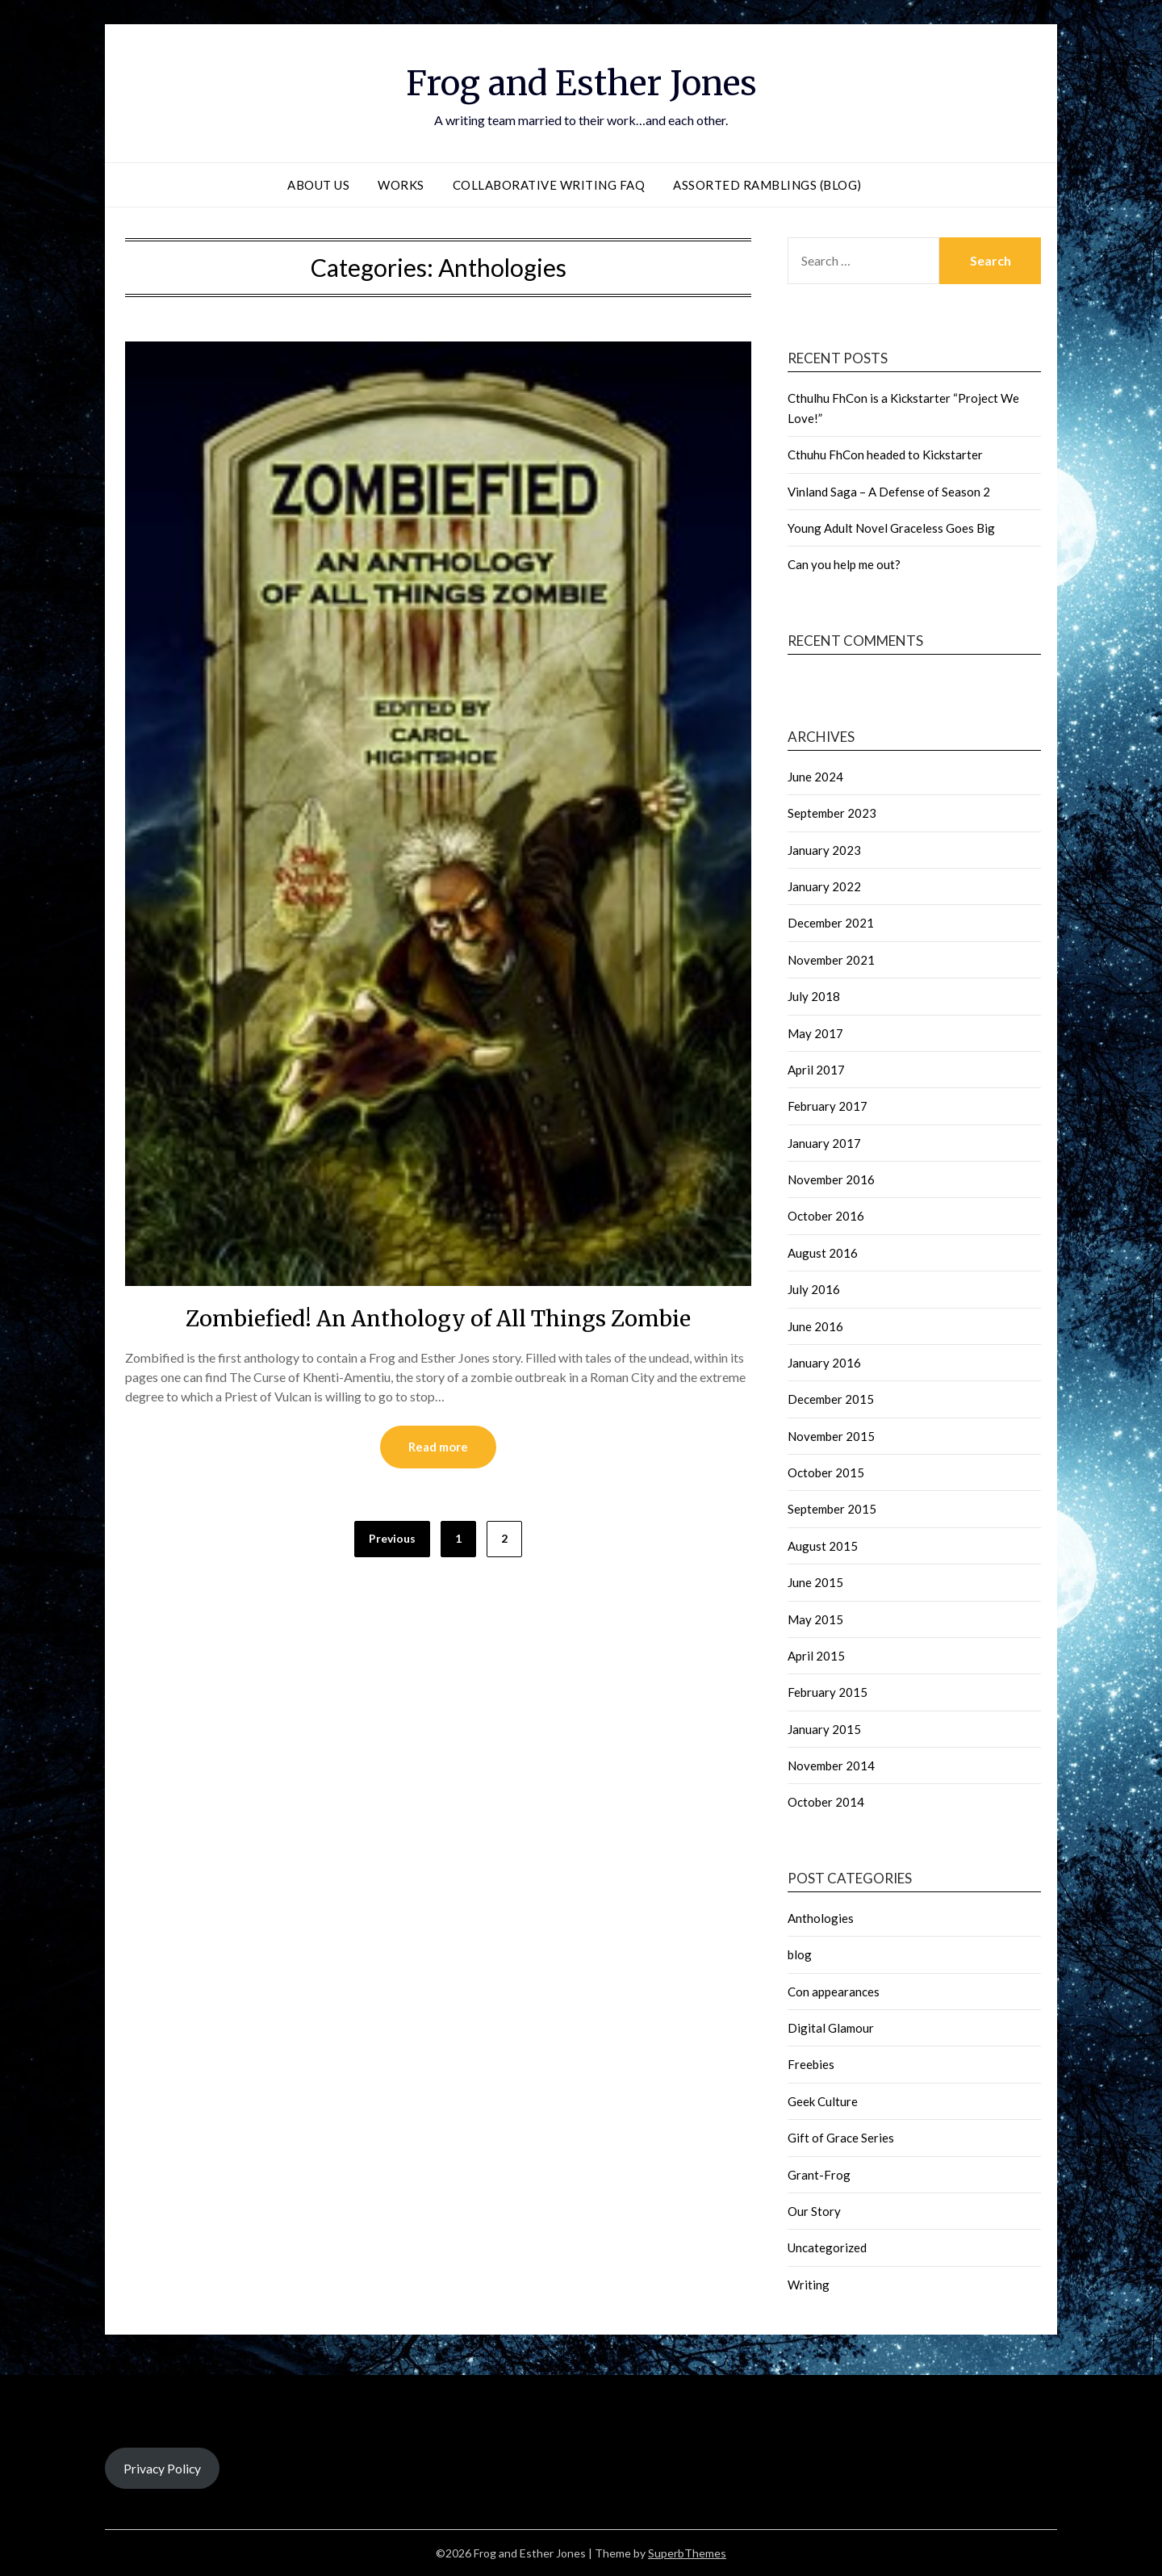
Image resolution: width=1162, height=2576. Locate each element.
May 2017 (815, 1033)
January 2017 (824, 1143)
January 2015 (824, 1729)
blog (800, 1954)
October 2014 (826, 1802)
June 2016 (815, 1326)
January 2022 (824, 886)
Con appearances (834, 1991)
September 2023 (832, 813)
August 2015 (823, 1546)
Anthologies (821, 1918)
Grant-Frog (819, 2175)
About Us (318, 185)
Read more (438, 1447)
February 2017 (827, 1106)
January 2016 (824, 1362)
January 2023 (824, 850)
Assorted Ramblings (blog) (767, 185)
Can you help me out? (844, 564)
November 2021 (831, 960)
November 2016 (831, 1179)
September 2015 (832, 1509)
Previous (392, 1539)
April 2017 (816, 1069)
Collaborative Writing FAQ (549, 185)
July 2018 (814, 996)
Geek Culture (823, 2101)
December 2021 (831, 922)
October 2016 (826, 1215)
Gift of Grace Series (841, 2137)
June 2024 (815, 776)
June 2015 (815, 1582)
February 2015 (827, 1692)
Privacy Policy (162, 2468)
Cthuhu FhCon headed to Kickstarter (885, 454)
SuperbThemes (687, 2553)
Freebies (811, 2064)
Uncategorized (827, 2247)
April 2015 (816, 1655)
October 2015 (826, 1472)
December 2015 (831, 1399)
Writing (809, 2284)
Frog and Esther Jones (581, 81)
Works (401, 185)
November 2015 (831, 1436)
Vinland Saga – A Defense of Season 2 (889, 491)
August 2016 (823, 1253)
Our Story (814, 2211)
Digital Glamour (831, 2028)
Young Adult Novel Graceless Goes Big (891, 528)
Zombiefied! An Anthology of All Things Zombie (438, 1317)
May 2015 (815, 1619)
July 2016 (814, 1289)
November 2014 (831, 1765)
